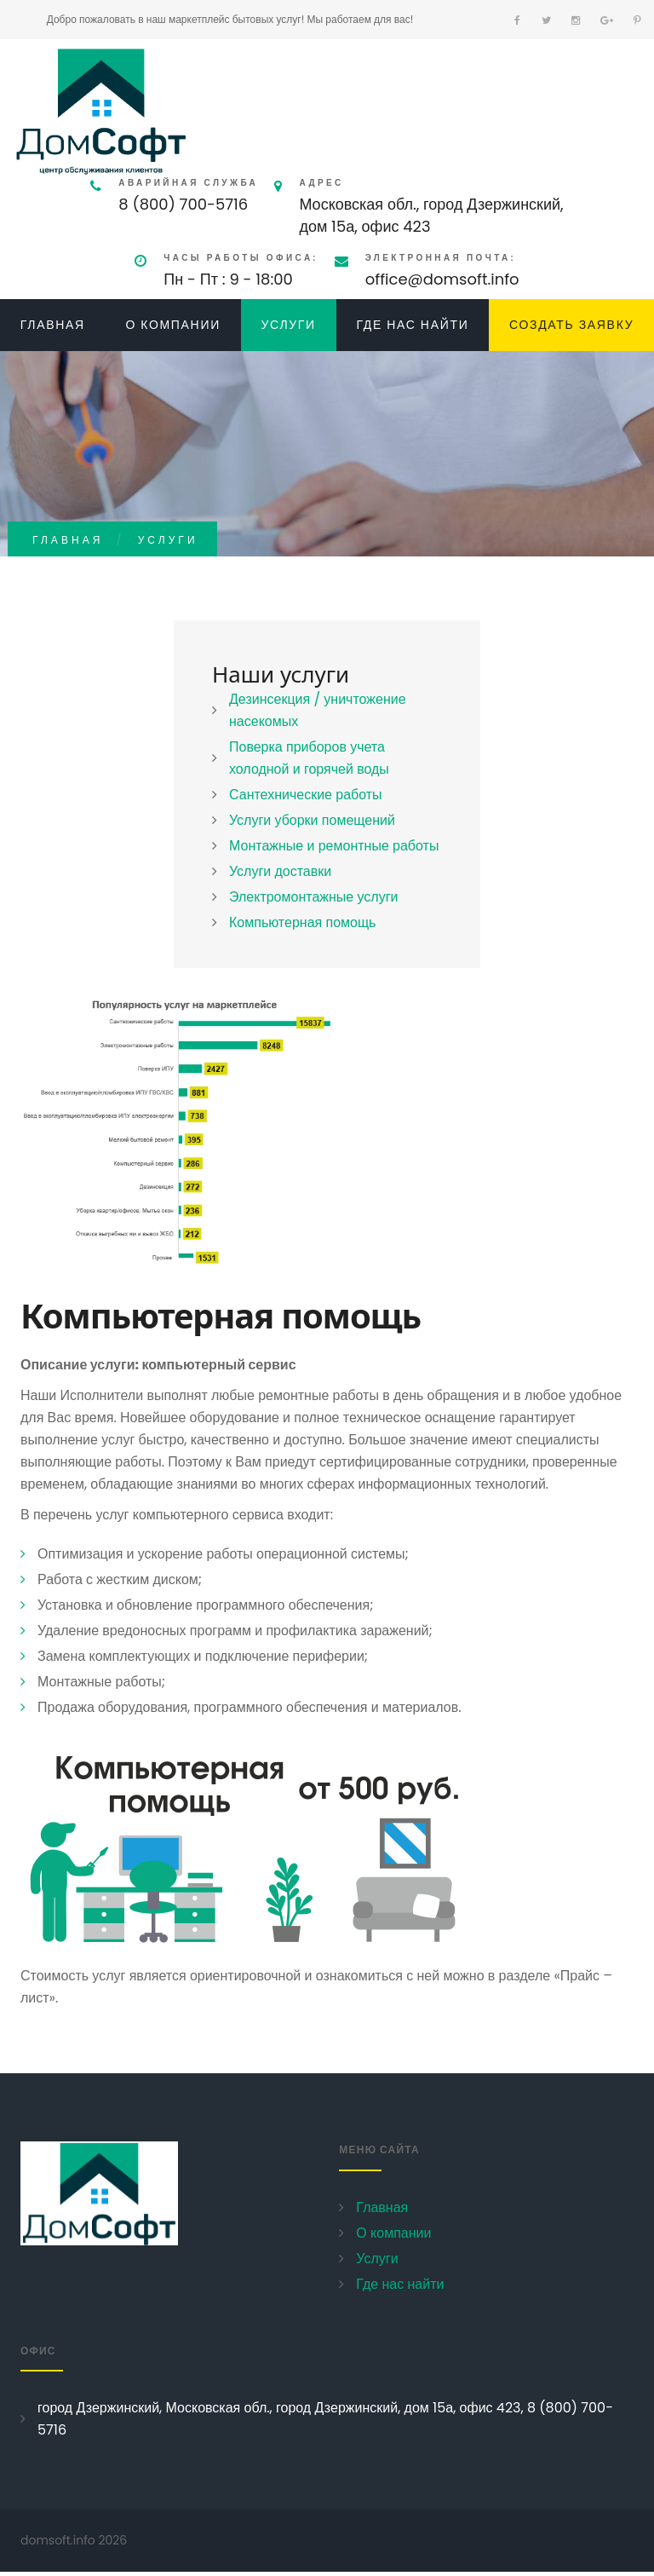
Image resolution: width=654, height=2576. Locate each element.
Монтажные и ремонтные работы (334, 846)
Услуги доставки (280, 871)
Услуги (288, 324)
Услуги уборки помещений (312, 820)
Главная (52, 324)
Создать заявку (571, 324)
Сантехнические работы (305, 794)
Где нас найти (412, 324)
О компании (173, 324)
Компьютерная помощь (302, 922)
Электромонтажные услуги (313, 897)
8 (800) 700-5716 (183, 204)
